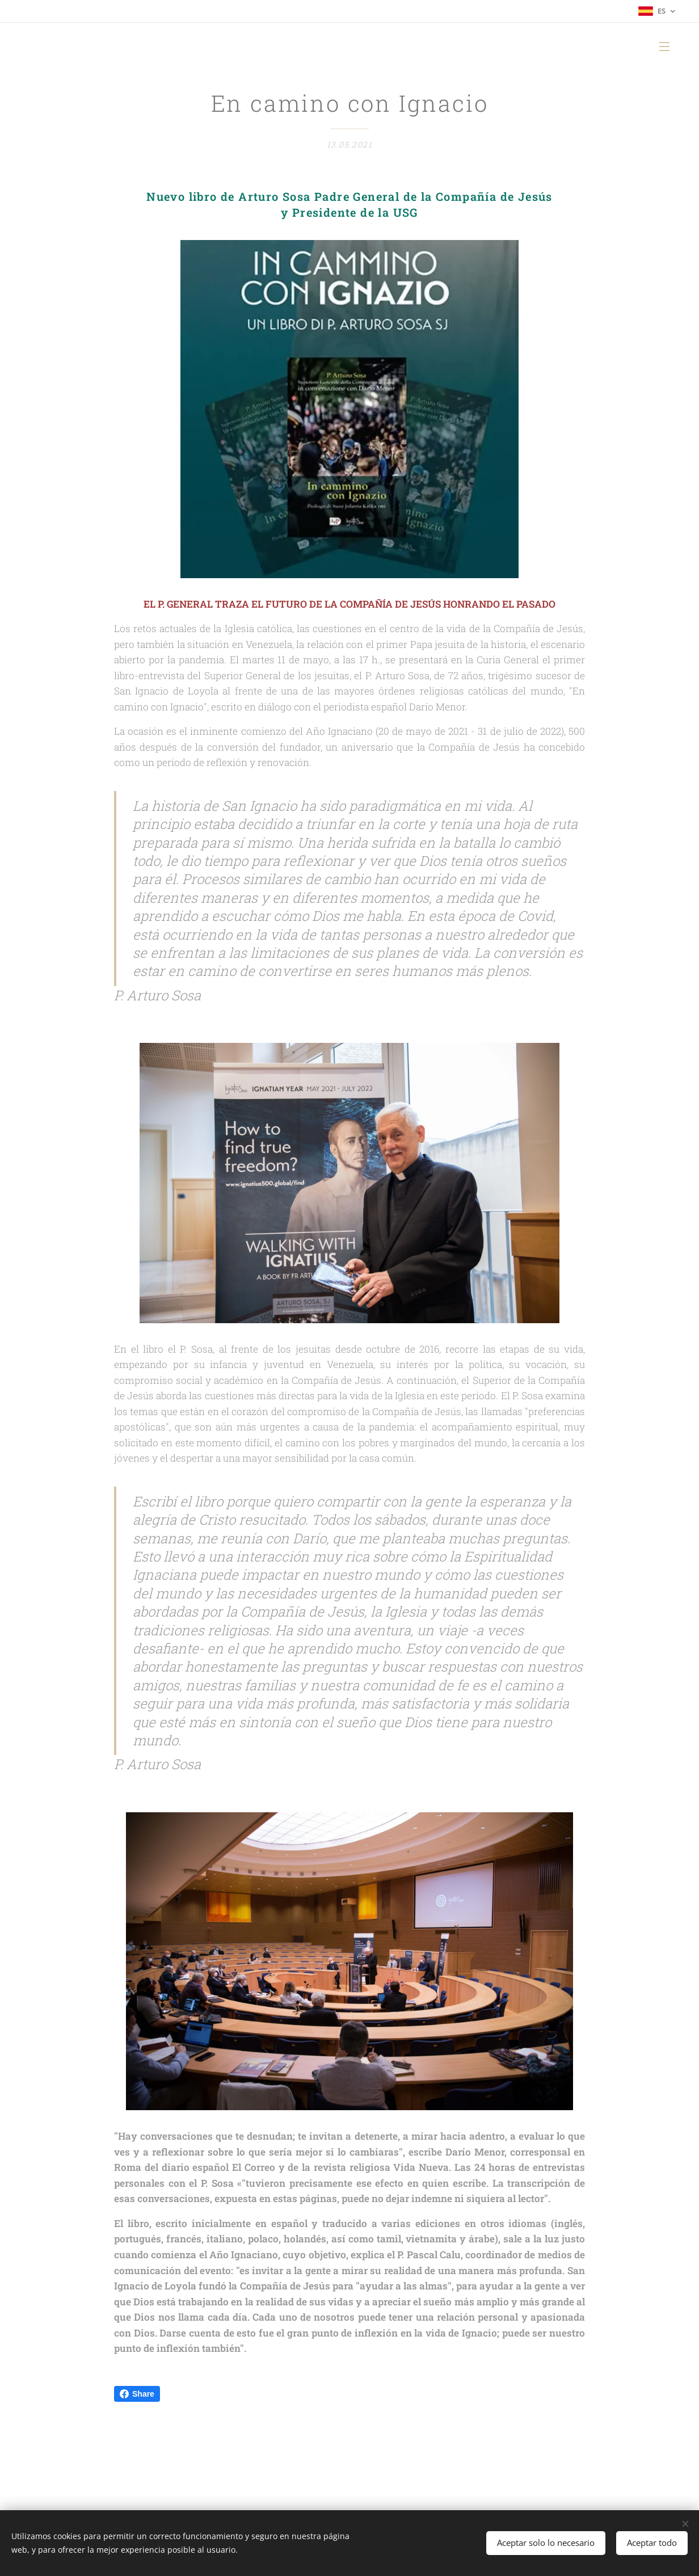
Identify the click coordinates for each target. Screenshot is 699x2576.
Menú (664, 46)
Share (137, 2393)
